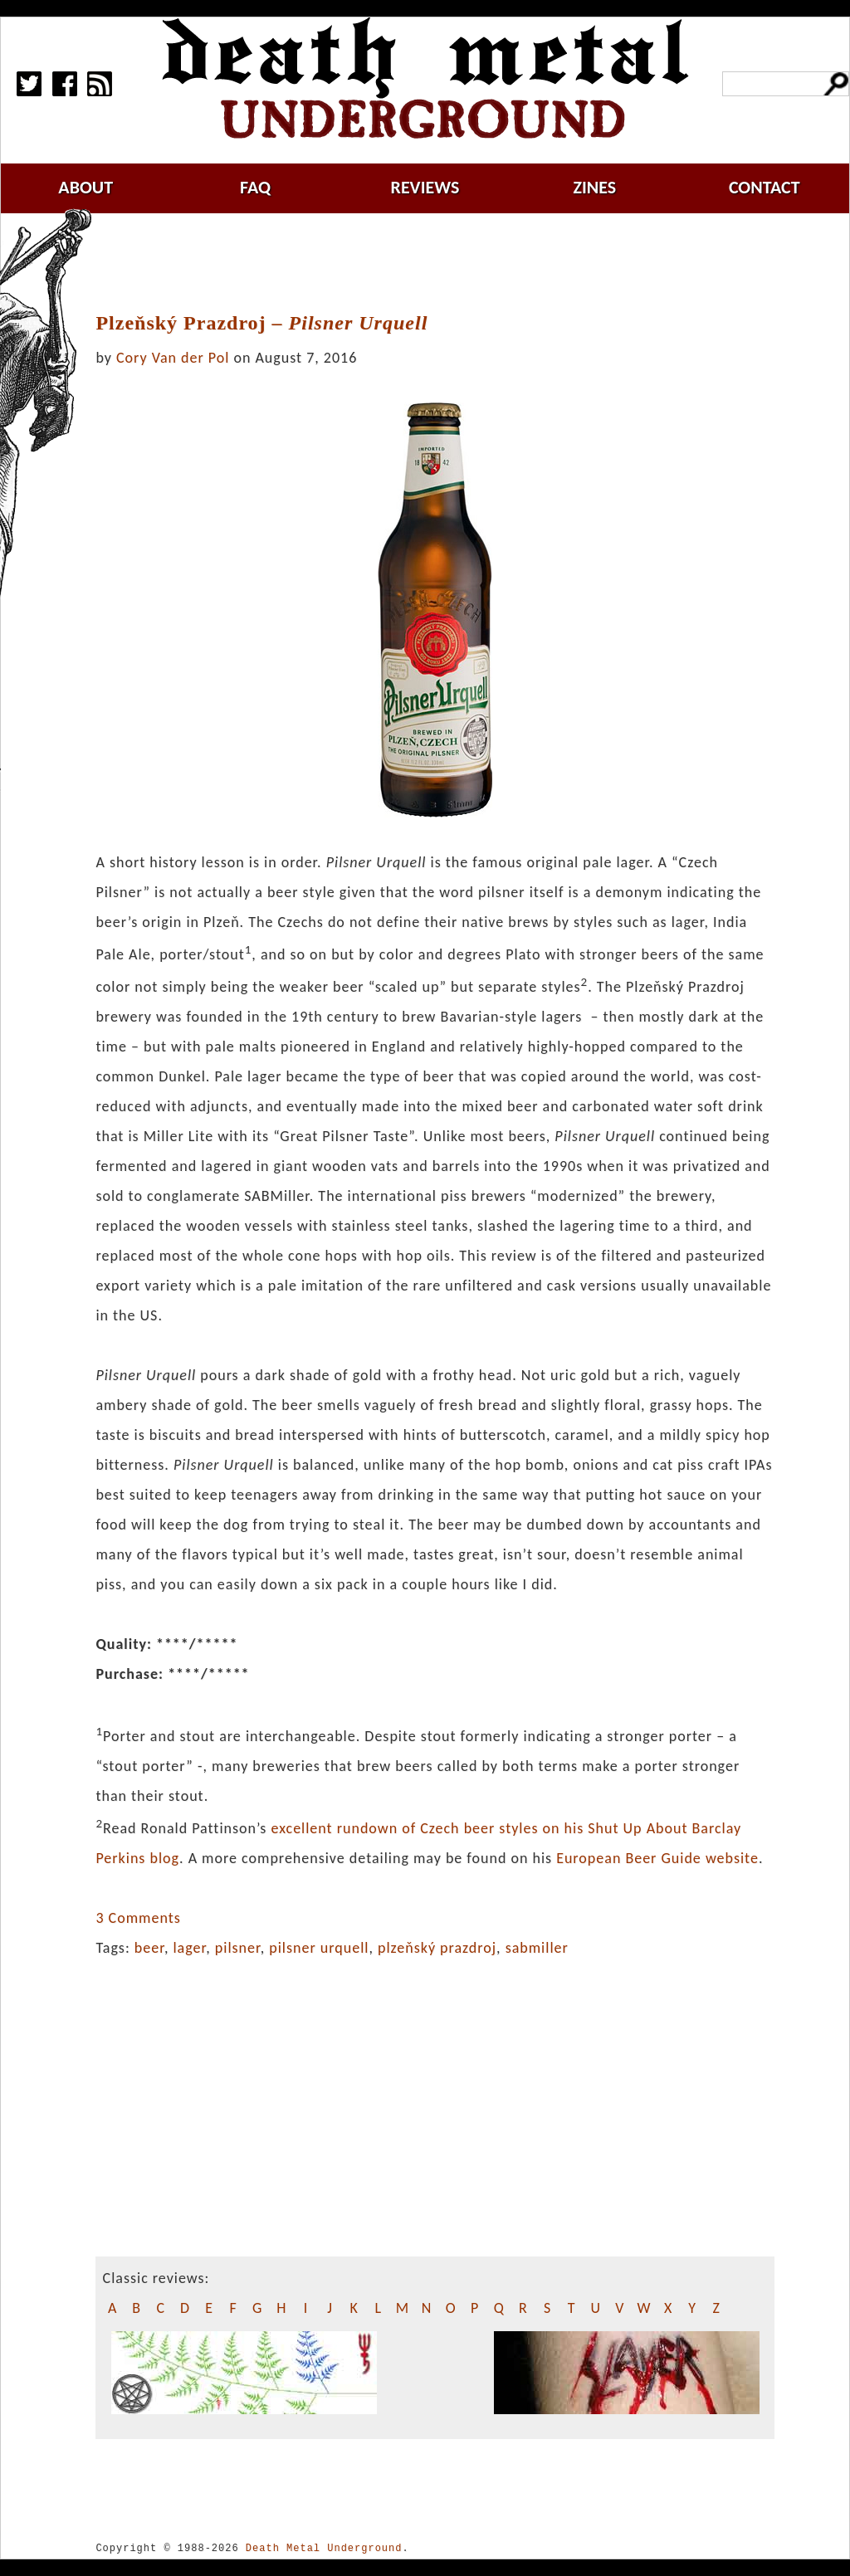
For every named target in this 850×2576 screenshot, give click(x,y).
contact (764, 187)
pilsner (238, 1948)
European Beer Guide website (657, 1858)
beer (149, 1948)
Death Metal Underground (324, 2548)
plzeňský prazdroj (437, 1948)
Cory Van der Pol (172, 358)
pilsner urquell (319, 1948)
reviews (425, 187)
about (85, 187)
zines (594, 187)
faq (255, 187)
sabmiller (537, 1948)
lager (189, 1948)
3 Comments (137, 1918)
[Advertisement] (444, 263)
